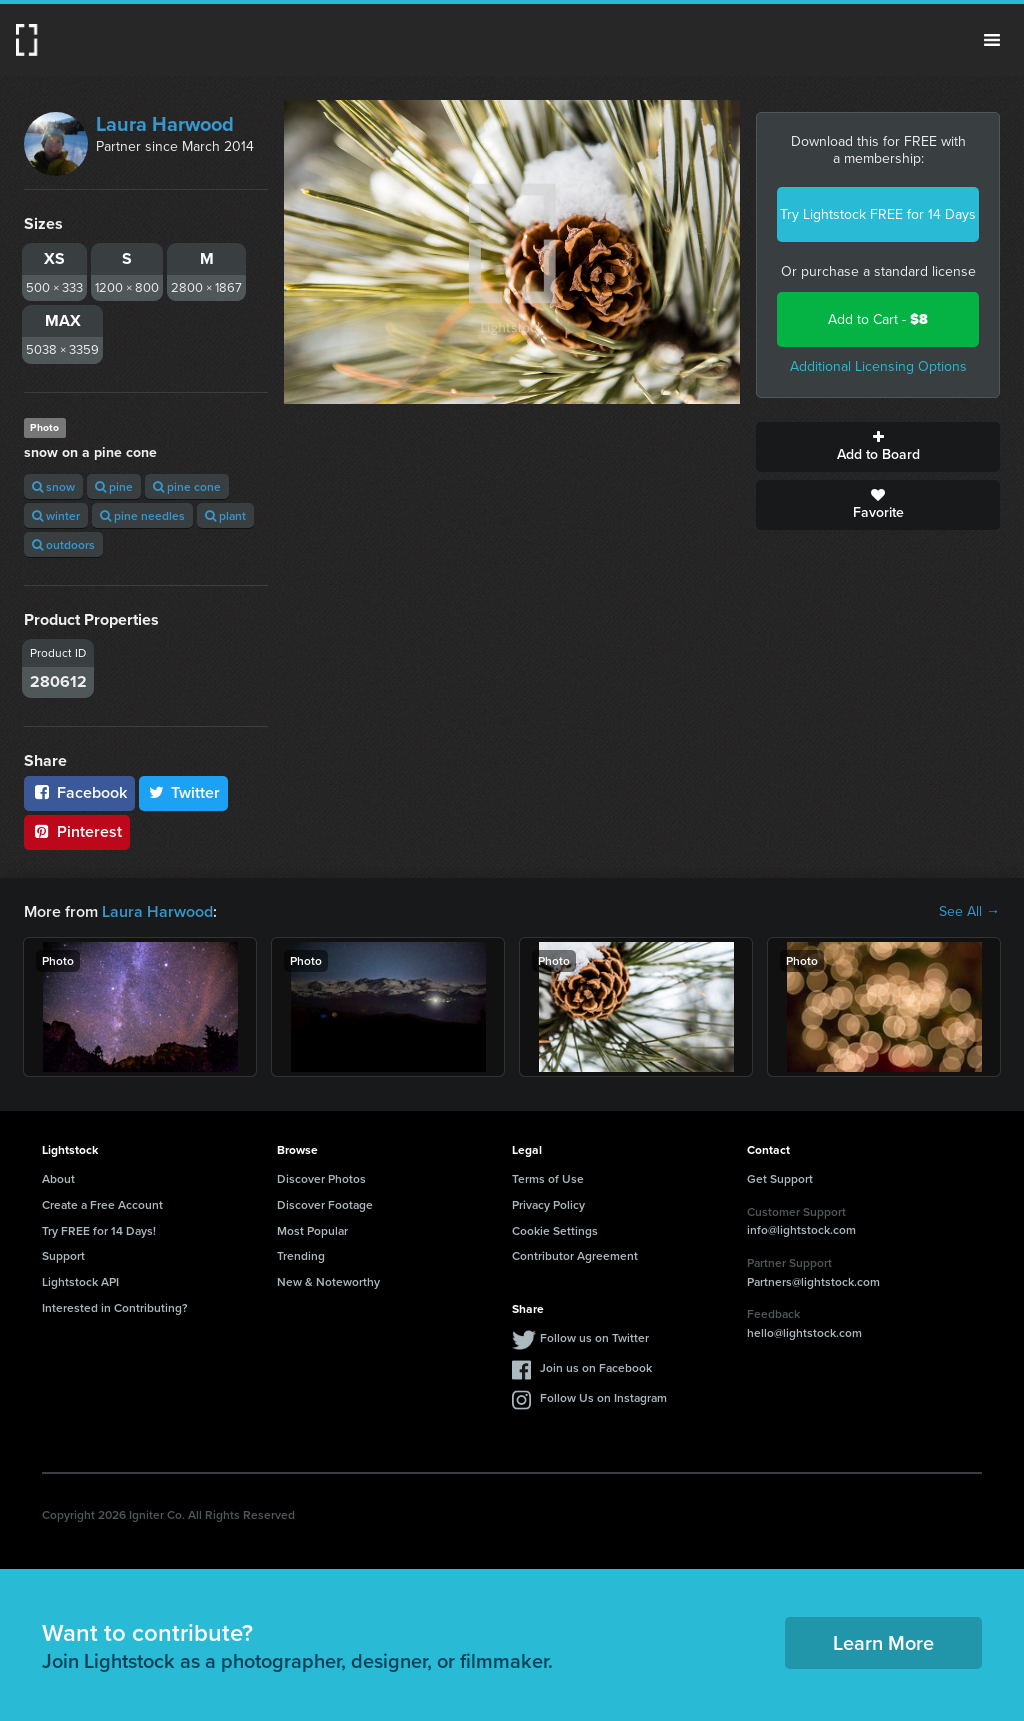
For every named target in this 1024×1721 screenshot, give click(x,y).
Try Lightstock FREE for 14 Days (878, 214)
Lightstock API (80, 1281)
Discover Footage (325, 1204)
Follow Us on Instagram (603, 1397)
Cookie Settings (555, 1230)
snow (53, 486)
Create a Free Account (102, 1204)
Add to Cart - (878, 319)
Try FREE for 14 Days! (99, 1230)
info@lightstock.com (801, 1229)
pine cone (187, 486)
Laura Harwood (165, 124)
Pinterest (77, 831)
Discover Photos (321, 1178)
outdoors (63, 544)
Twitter (184, 792)
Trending (301, 1255)
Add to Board (878, 447)
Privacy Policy (548, 1204)
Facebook (79, 792)
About (58, 1178)
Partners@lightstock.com (813, 1281)
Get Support (780, 1178)
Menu (992, 40)
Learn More (883, 1642)
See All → (969, 912)
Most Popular (312, 1230)
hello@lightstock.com (804, 1332)
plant (225, 515)
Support (63, 1255)
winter (56, 515)
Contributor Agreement (575, 1255)
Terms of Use (548, 1178)
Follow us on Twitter (594, 1337)
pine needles (142, 515)
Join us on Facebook (596, 1367)
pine (114, 486)
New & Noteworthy (328, 1281)
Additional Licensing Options (878, 366)
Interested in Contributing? (115, 1307)
